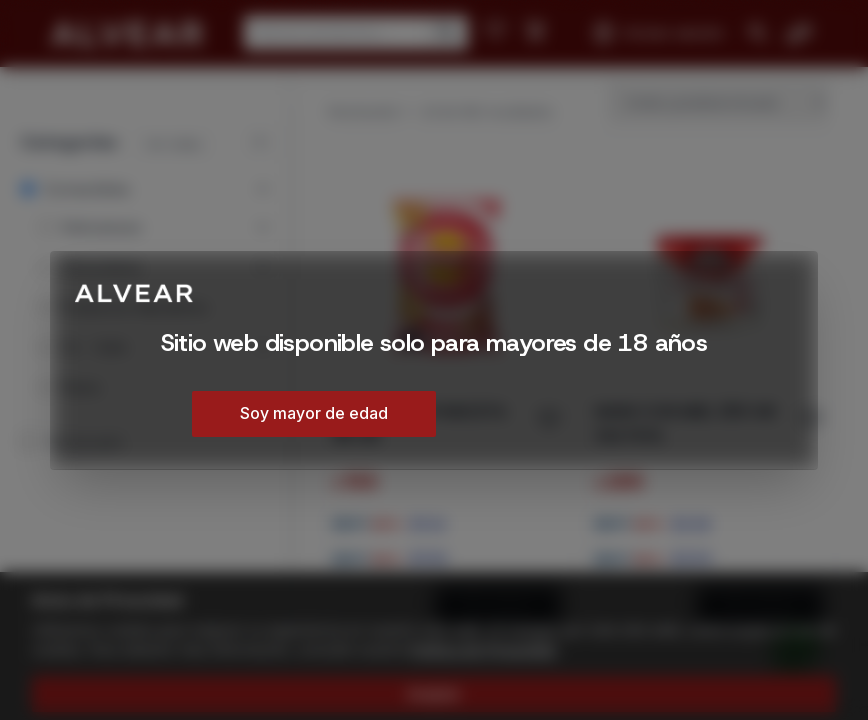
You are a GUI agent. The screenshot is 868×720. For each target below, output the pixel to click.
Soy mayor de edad (314, 413)
